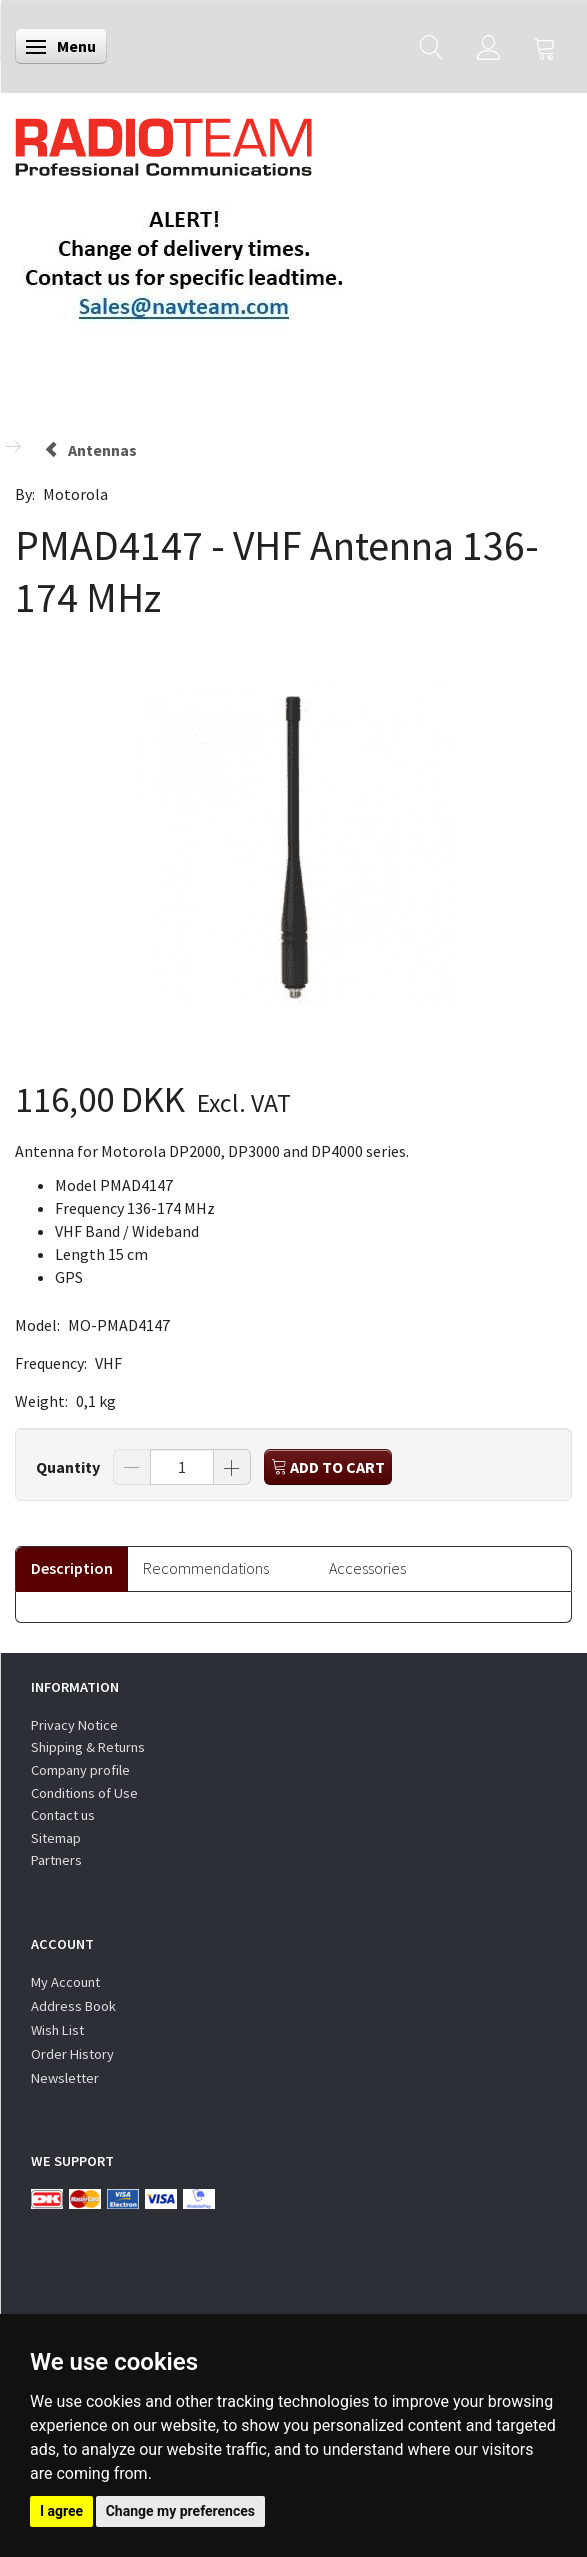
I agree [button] (61, 2511)
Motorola (75, 494)
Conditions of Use (84, 1793)
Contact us (63, 1815)
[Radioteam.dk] (163, 142)
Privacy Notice (74, 1725)
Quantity (69, 1467)
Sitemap (56, 1838)
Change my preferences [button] (180, 2511)
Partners (56, 1860)
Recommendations (206, 1568)
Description (72, 1568)
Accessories (367, 1568)
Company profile (80, 1770)
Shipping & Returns (88, 1747)
